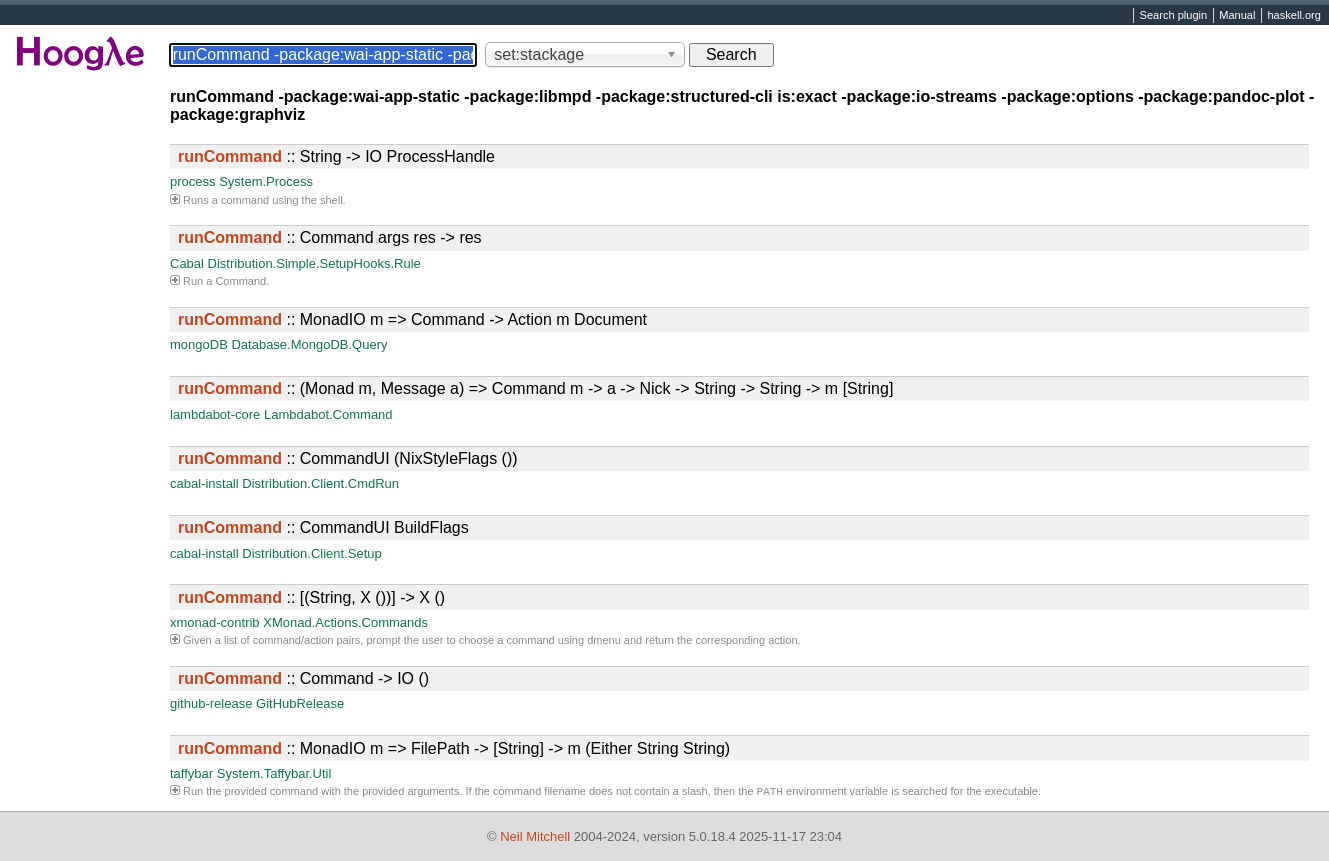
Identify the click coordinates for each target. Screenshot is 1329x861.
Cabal (187, 263)
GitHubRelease (300, 703)
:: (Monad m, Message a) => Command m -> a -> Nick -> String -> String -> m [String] (535, 388)
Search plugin (1174, 16)
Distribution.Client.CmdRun (320, 483)
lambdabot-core (215, 414)
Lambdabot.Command (328, 414)
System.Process (266, 181)
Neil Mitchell (535, 836)
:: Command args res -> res (330, 237)
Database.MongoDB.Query (309, 344)
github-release (211, 703)
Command (240, 281)
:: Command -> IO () (303, 678)
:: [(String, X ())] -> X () (311, 597)
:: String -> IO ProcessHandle (336, 156)
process (193, 181)
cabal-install (204, 483)
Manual (1237, 16)
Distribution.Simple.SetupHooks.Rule (314, 263)
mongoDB (199, 344)
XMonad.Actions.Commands (345, 622)
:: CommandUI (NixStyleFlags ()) (348, 458)
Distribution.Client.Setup (311, 553)
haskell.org (1293, 16)
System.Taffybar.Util (274, 773)
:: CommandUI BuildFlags (323, 527)
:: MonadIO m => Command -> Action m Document (412, 319)
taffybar (191, 773)
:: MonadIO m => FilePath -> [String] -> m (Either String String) (454, 748)
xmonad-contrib (215, 622)
